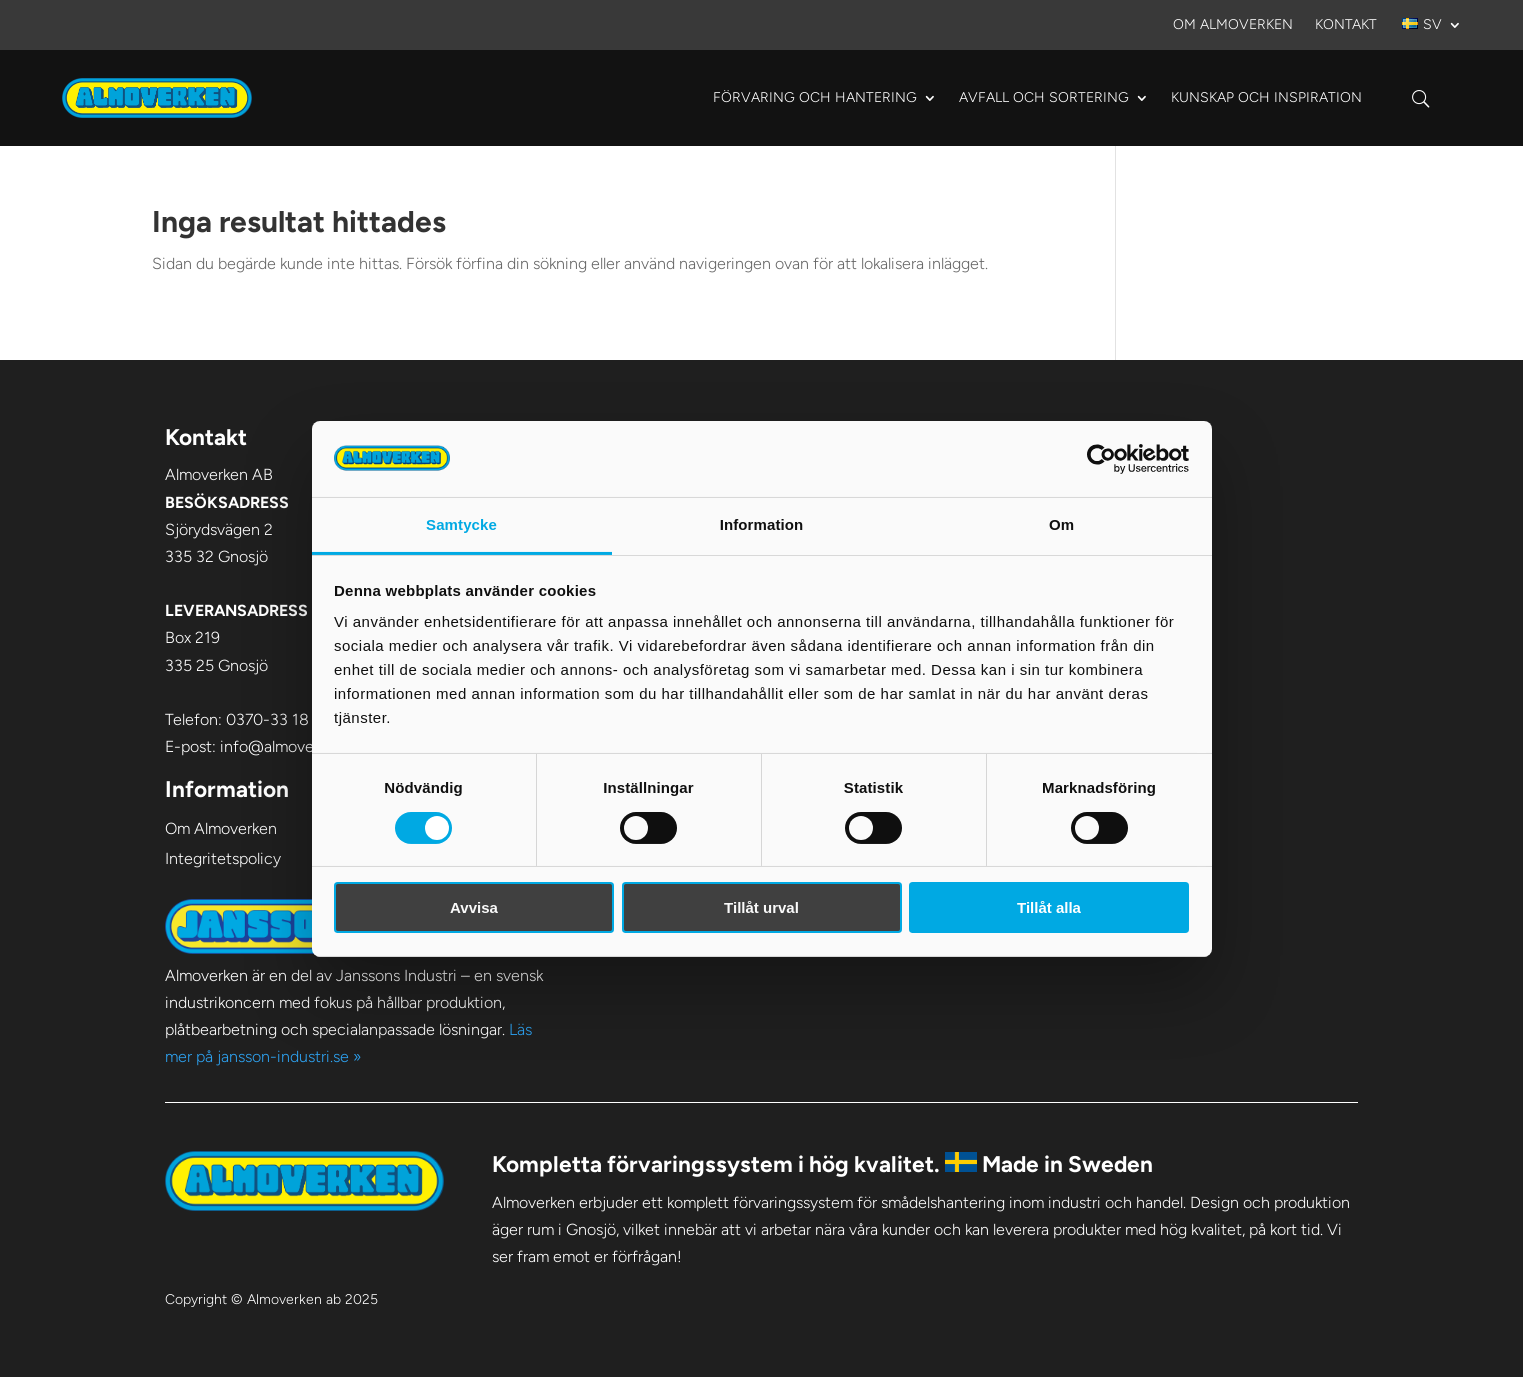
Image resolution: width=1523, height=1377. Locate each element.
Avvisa (474, 907)
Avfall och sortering (1044, 97)
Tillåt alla (1049, 907)
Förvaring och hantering (815, 97)
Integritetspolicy (223, 858)
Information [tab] (762, 524)
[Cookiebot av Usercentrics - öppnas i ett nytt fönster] (1101, 459)
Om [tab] (1061, 524)
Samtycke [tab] (461, 524)
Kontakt (1346, 25)
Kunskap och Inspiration (1266, 97)
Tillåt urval (761, 907)
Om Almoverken (1233, 25)
